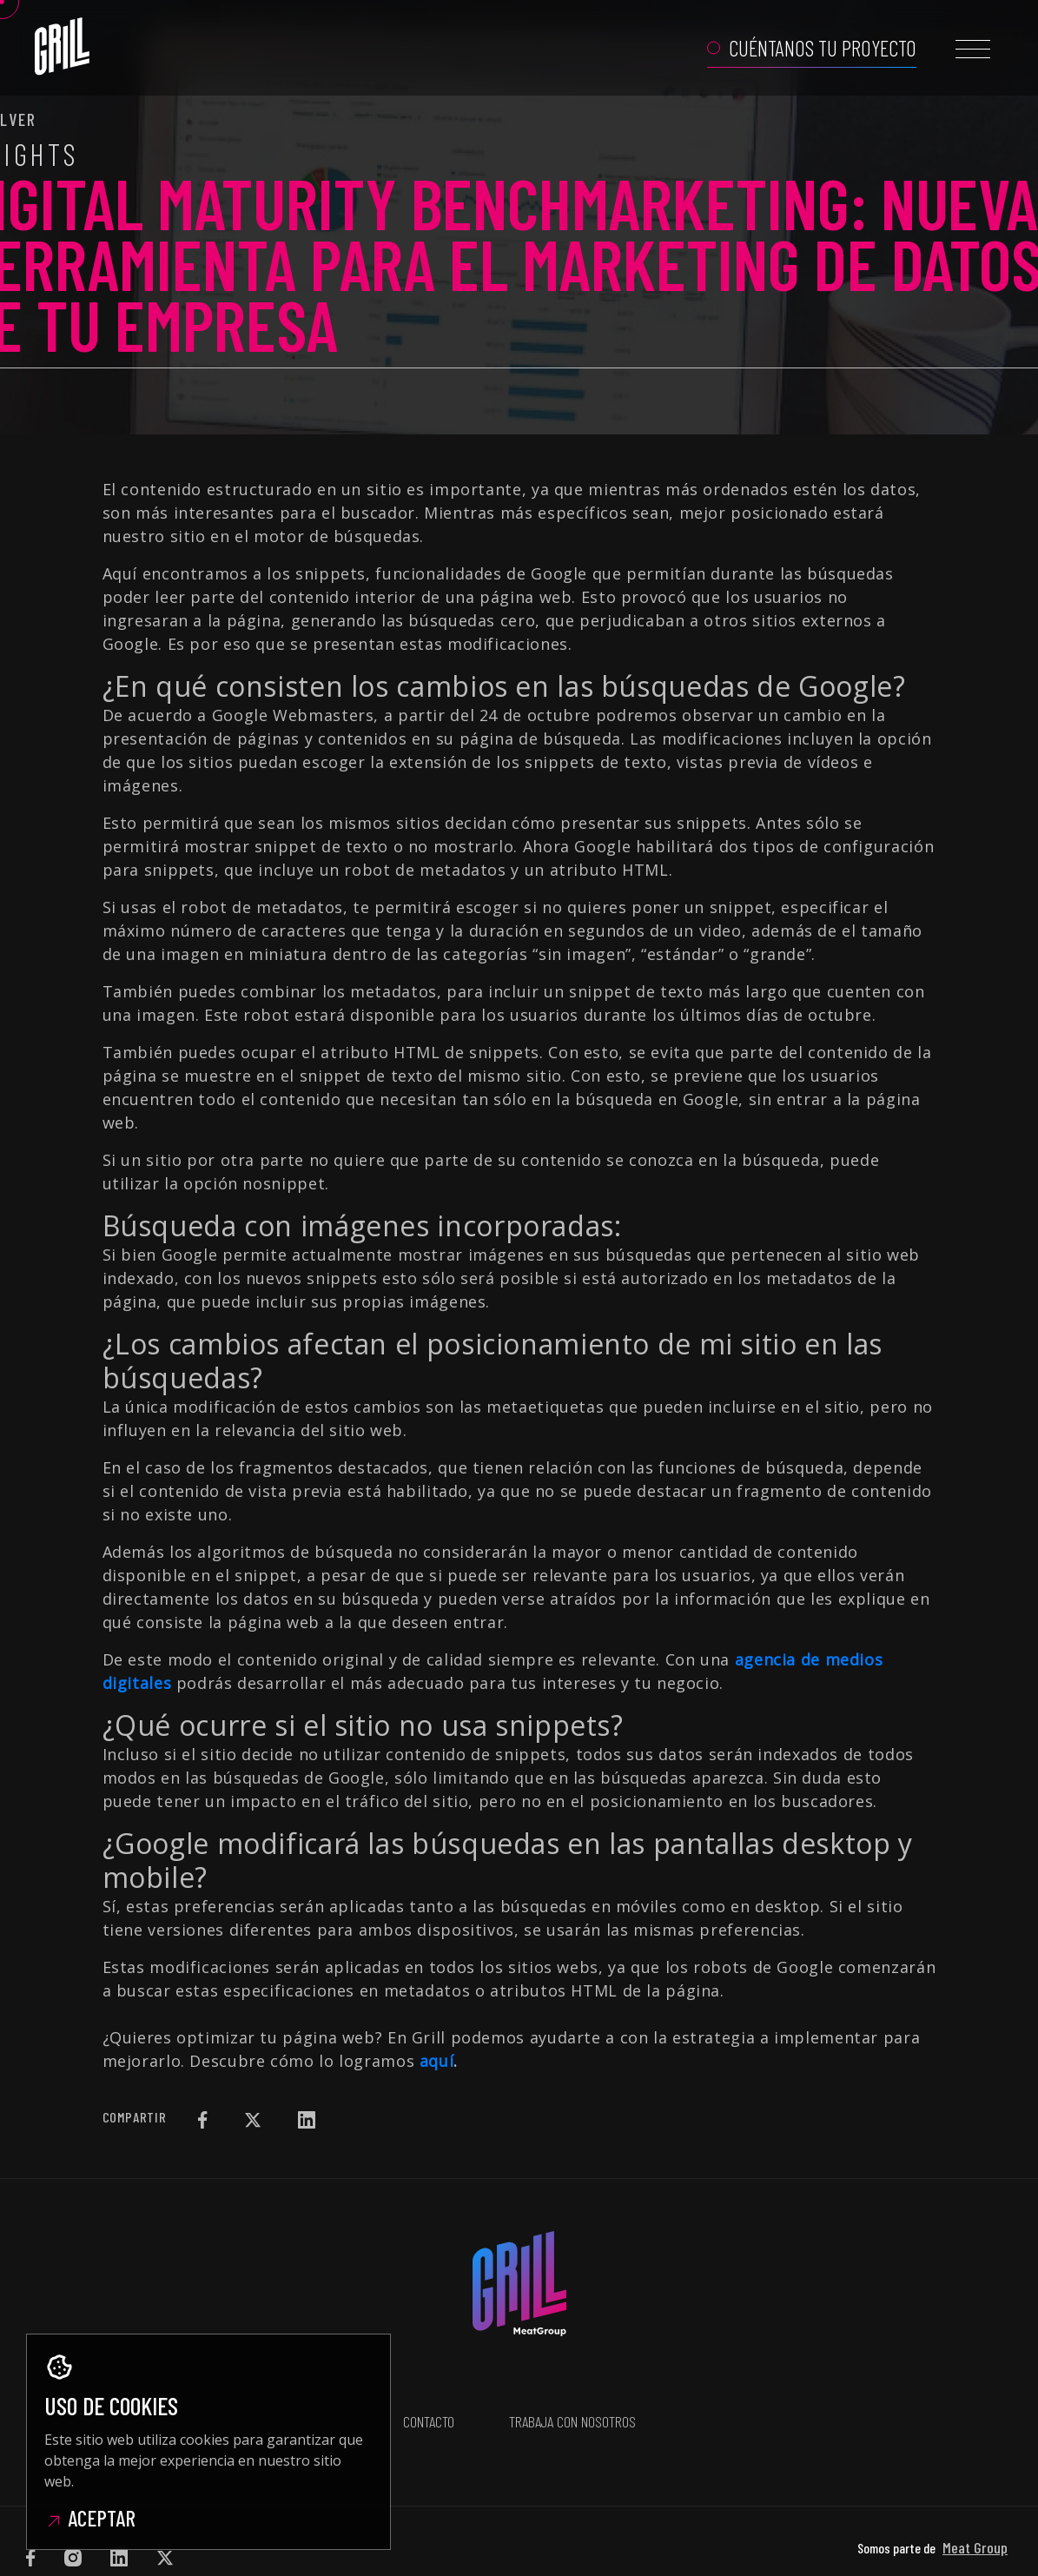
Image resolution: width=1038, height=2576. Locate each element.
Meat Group (975, 2495)
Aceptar (90, 2518)
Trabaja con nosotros (572, 2395)
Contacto (427, 2395)
